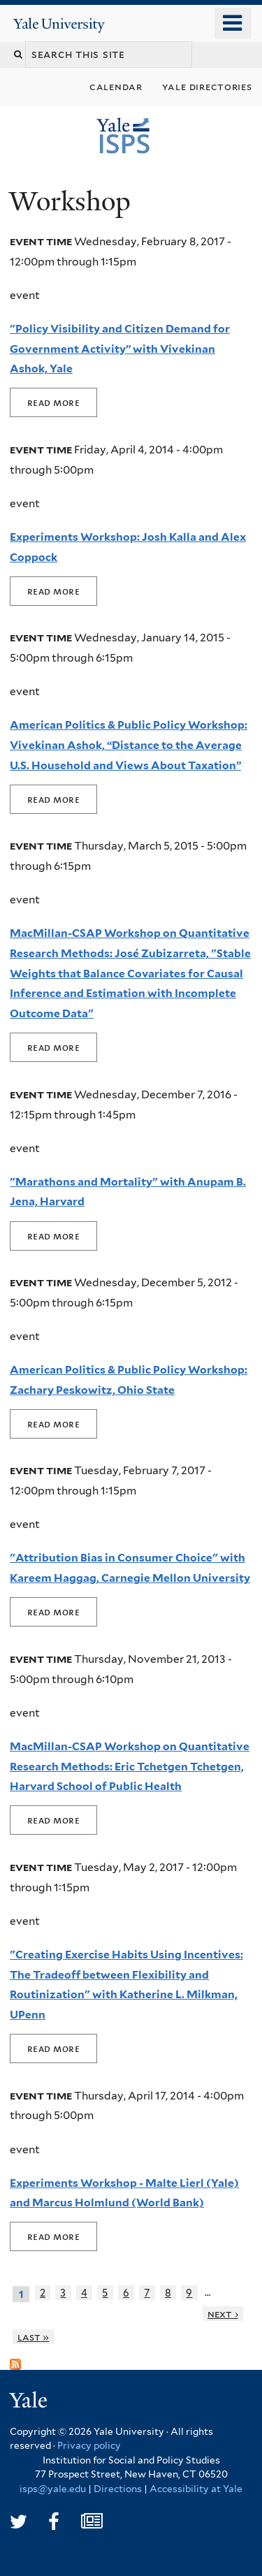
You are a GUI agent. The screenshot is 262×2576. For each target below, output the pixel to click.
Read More (53, 402)
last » (33, 2337)
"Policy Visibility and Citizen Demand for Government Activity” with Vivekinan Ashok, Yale (120, 348)
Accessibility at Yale (196, 2488)
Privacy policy (89, 2445)
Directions (118, 2488)
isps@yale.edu (53, 2488)
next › (223, 2314)
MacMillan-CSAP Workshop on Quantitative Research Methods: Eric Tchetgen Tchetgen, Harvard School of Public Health (129, 1766)
